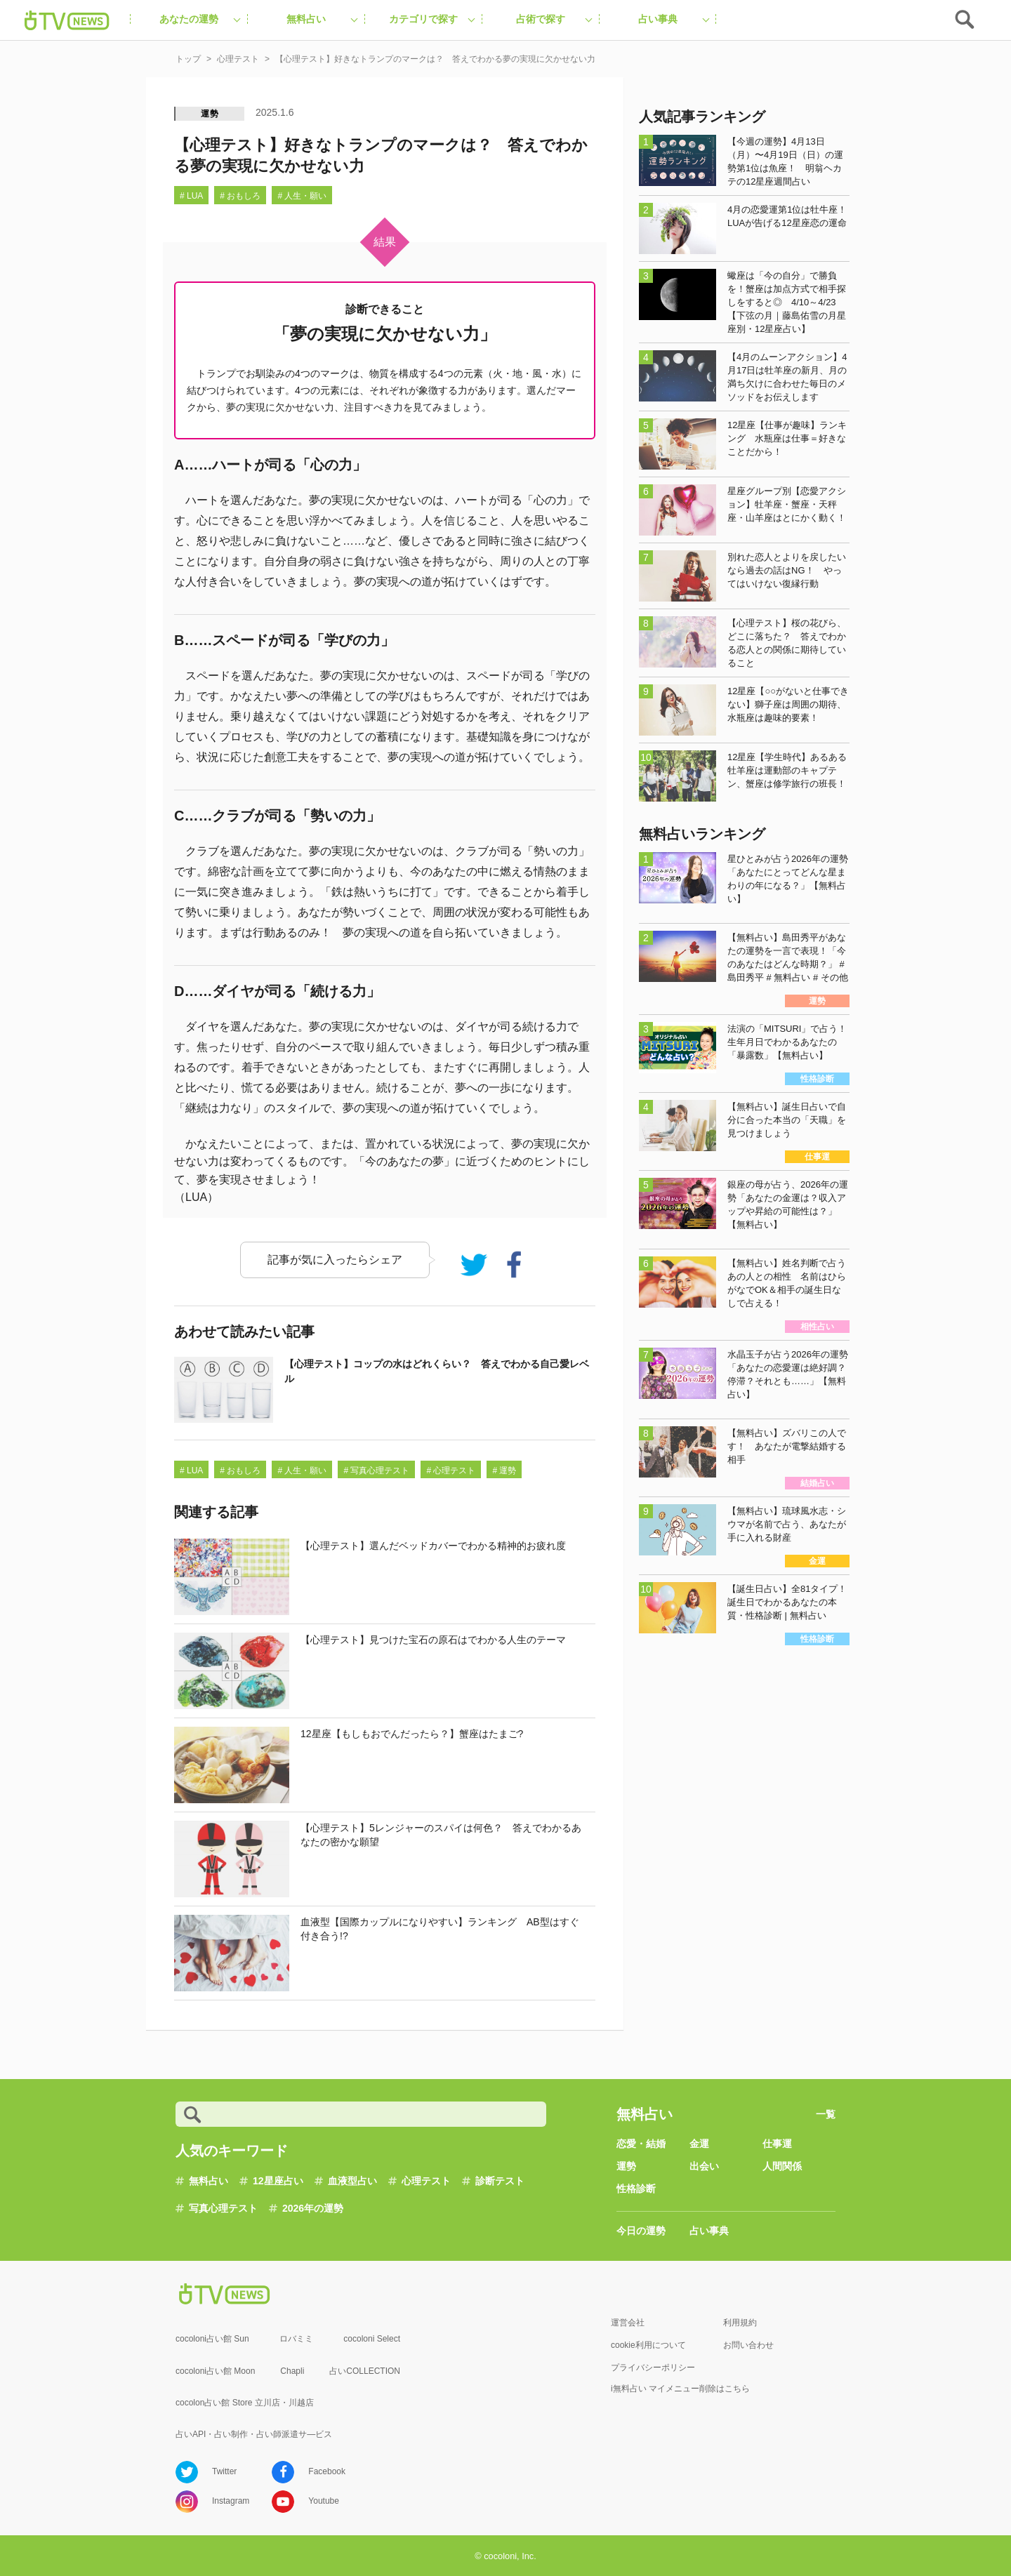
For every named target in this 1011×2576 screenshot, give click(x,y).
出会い (704, 2166)
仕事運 (777, 2143)
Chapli (292, 2371)
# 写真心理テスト (376, 1470)
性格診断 (636, 2188)
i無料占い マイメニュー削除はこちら (680, 2389)
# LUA (191, 196)
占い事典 (709, 2230)
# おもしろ (240, 196)
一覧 (825, 2114)
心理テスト (426, 2180)
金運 (699, 2143)
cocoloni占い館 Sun (212, 2339)
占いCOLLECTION (364, 2371)
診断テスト (499, 2180)
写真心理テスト (223, 2208)
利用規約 (740, 2323)
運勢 (210, 114)
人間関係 (782, 2166)
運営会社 (628, 2323)
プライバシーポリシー (653, 2367)
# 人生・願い (301, 196)
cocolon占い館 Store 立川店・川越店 (245, 2403)
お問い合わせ (748, 2345)
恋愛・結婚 (641, 2143)
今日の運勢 (641, 2230)
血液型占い (352, 2180)
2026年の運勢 (312, 2208)
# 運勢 (504, 1470)
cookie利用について (648, 2345)
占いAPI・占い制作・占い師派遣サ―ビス (254, 2434)
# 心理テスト (450, 1470)
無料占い (208, 2180)
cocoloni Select (371, 2339)
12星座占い (278, 2180)
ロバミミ (296, 2339)
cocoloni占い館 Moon (215, 2371)
